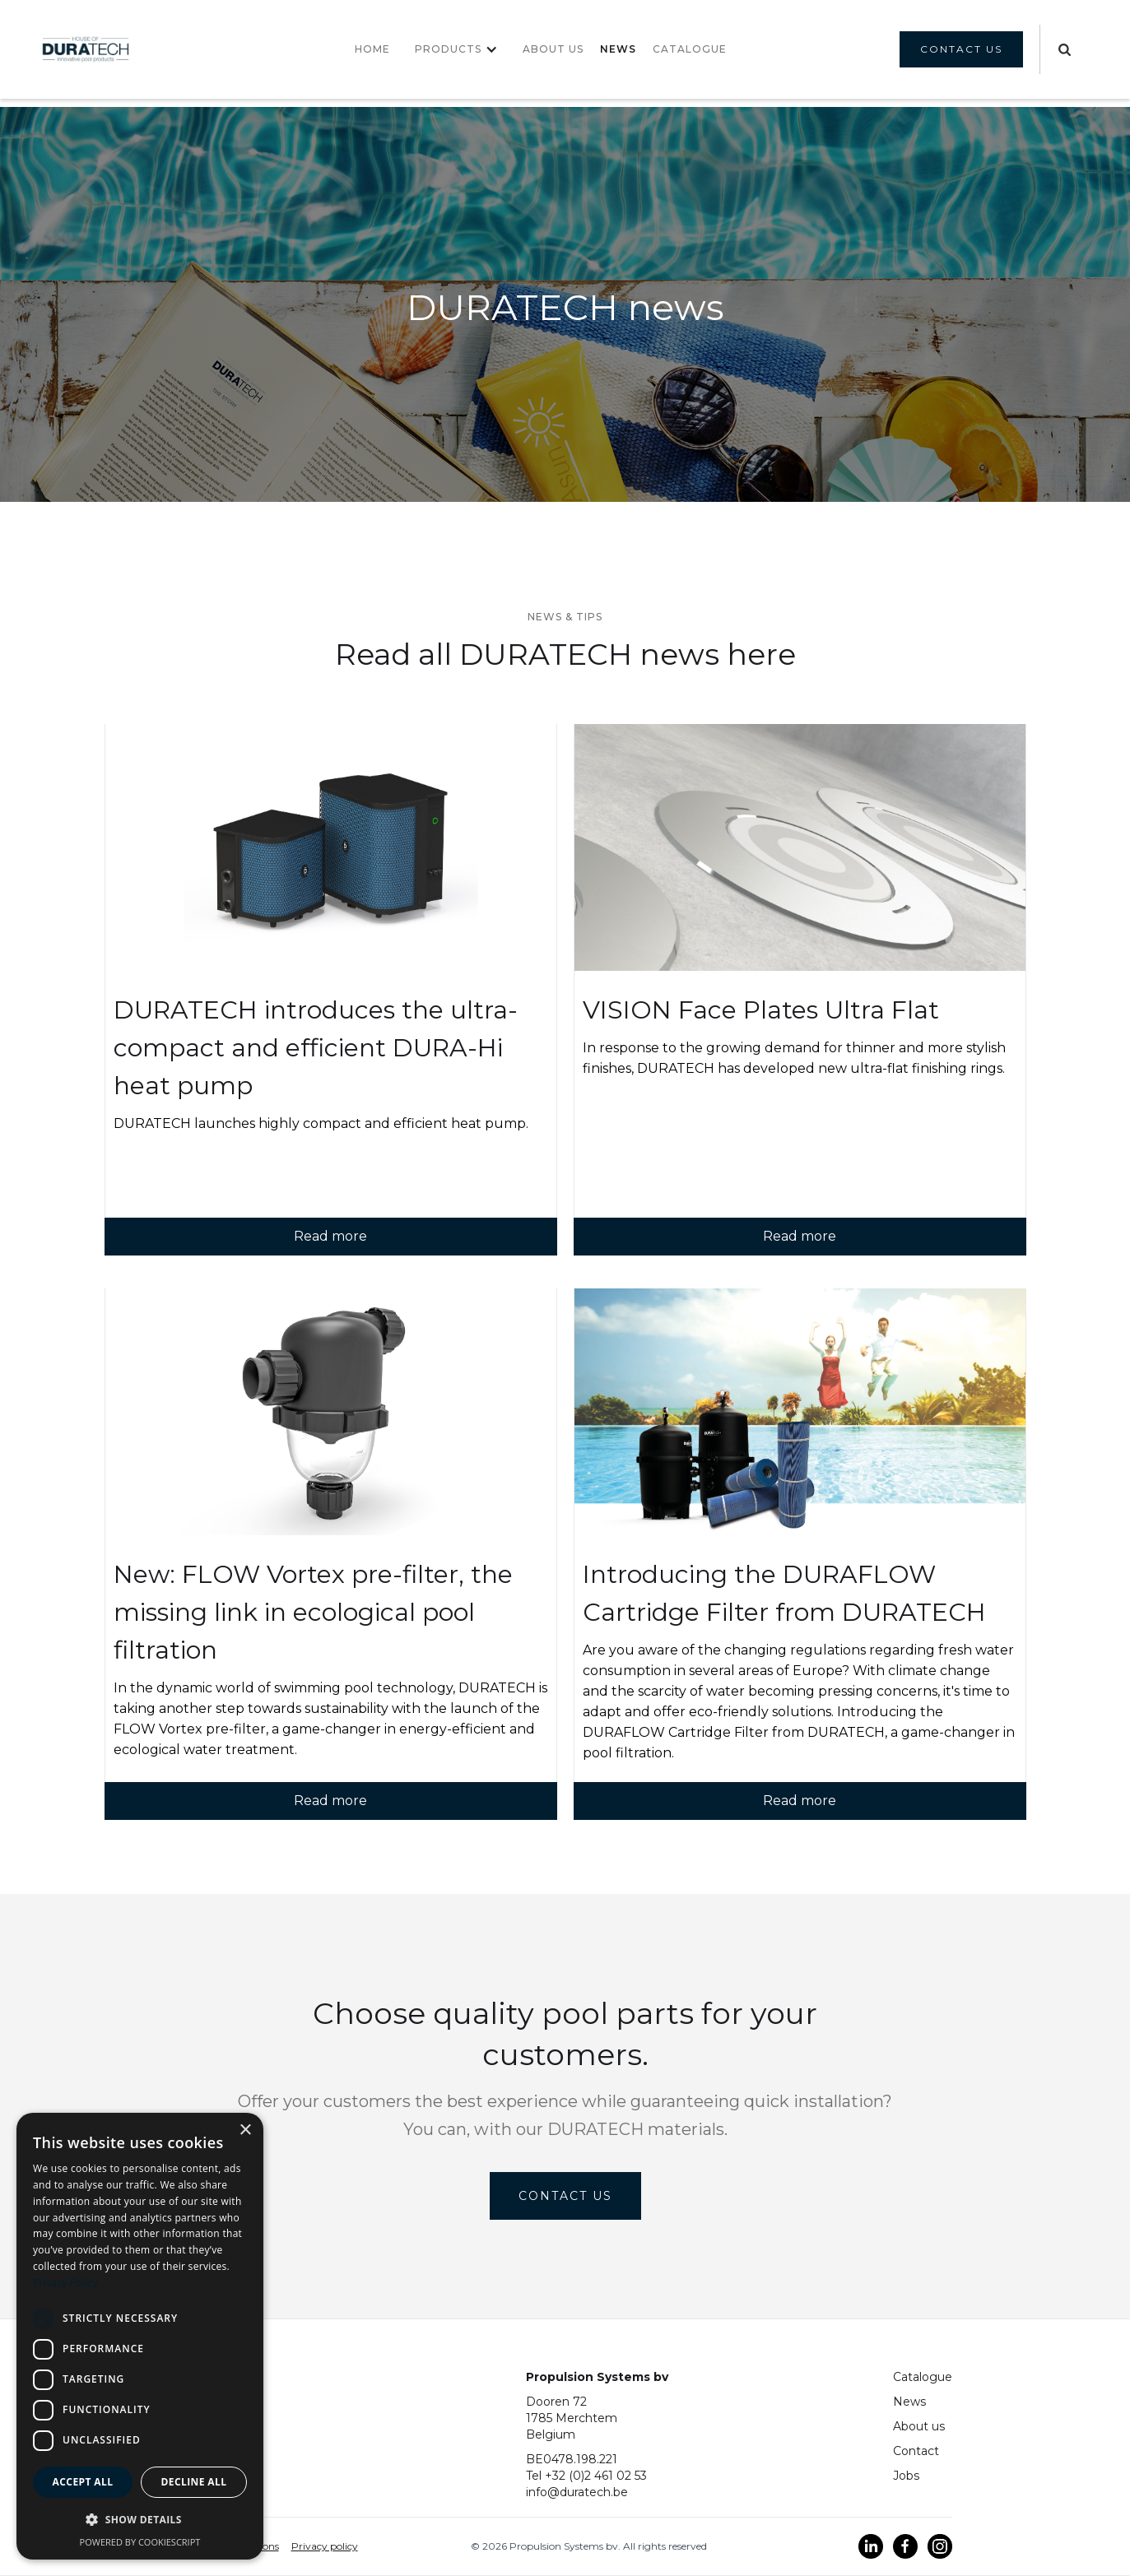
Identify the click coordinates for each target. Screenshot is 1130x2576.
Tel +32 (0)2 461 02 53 (586, 2475)
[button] (456, 49)
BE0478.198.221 (571, 2459)
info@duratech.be (577, 2492)
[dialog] (139, 2336)
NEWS (618, 49)
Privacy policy (324, 2546)
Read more (330, 1236)
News (909, 2401)
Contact (916, 2451)
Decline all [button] (194, 2482)
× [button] (245, 2130)
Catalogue (922, 2376)
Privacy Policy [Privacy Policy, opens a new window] (65, 2283)
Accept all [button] (83, 2482)
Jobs (906, 2475)
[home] (85, 49)
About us (553, 49)
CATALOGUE (690, 49)
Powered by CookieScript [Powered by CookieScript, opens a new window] (140, 2542)
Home (372, 49)
